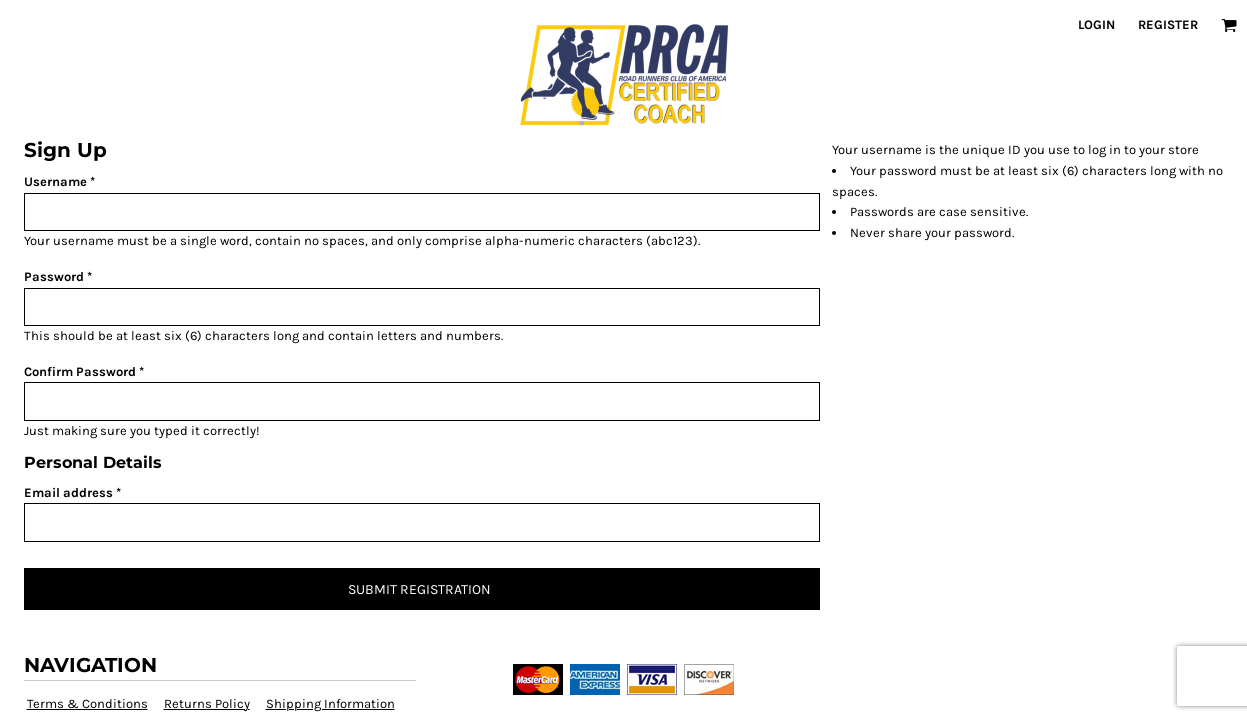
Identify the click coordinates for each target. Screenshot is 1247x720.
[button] (1229, 25)
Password (54, 276)
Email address (68, 492)
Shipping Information (330, 703)
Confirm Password (80, 371)
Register (1168, 24)
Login (1096, 24)
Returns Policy (207, 703)
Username (55, 181)
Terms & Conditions (87, 703)
